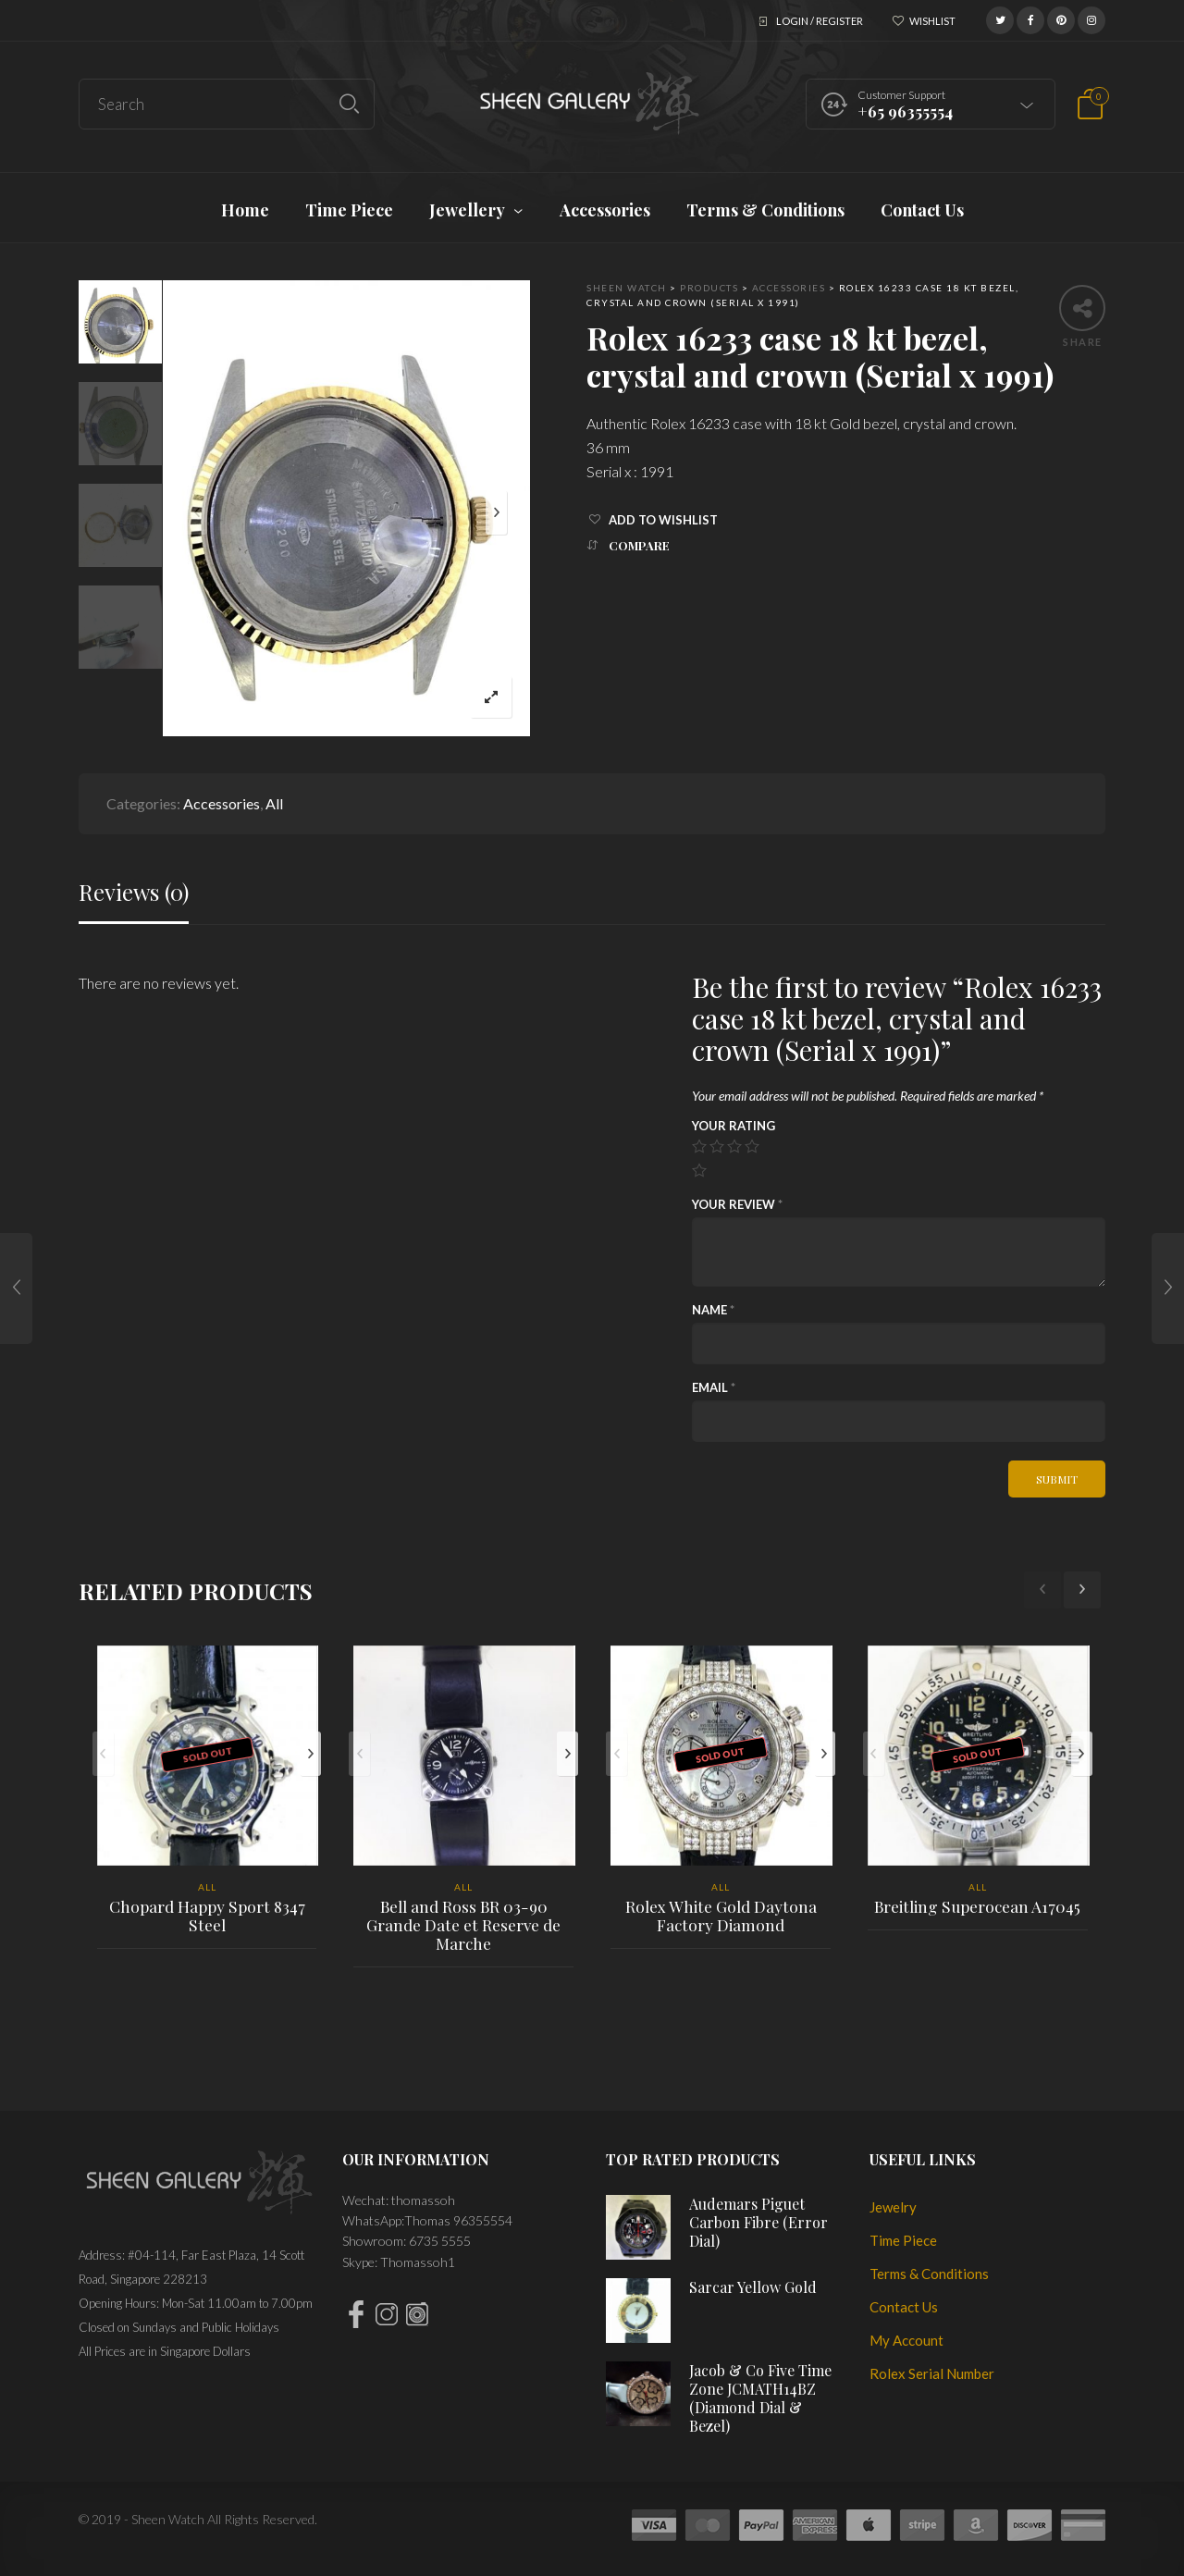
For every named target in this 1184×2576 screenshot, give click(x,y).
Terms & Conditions (929, 2273)
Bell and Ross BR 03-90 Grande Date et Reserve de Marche (463, 1924)
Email (713, 1387)
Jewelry (893, 2207)
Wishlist (932, 21)
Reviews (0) (134, 892)
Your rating (733, 1125)
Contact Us (904, 2307)
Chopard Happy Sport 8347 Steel (207, 1915)
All (274, 803)
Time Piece (903, 2240)
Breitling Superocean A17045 (977, 1906)
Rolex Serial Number (932, 2373)
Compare (639, 545)
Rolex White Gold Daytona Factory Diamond (721, 1915)
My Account (907, 2340)
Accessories (221, 803)
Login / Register (819, 21)
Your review (737, 1204)
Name (713, 1309)
